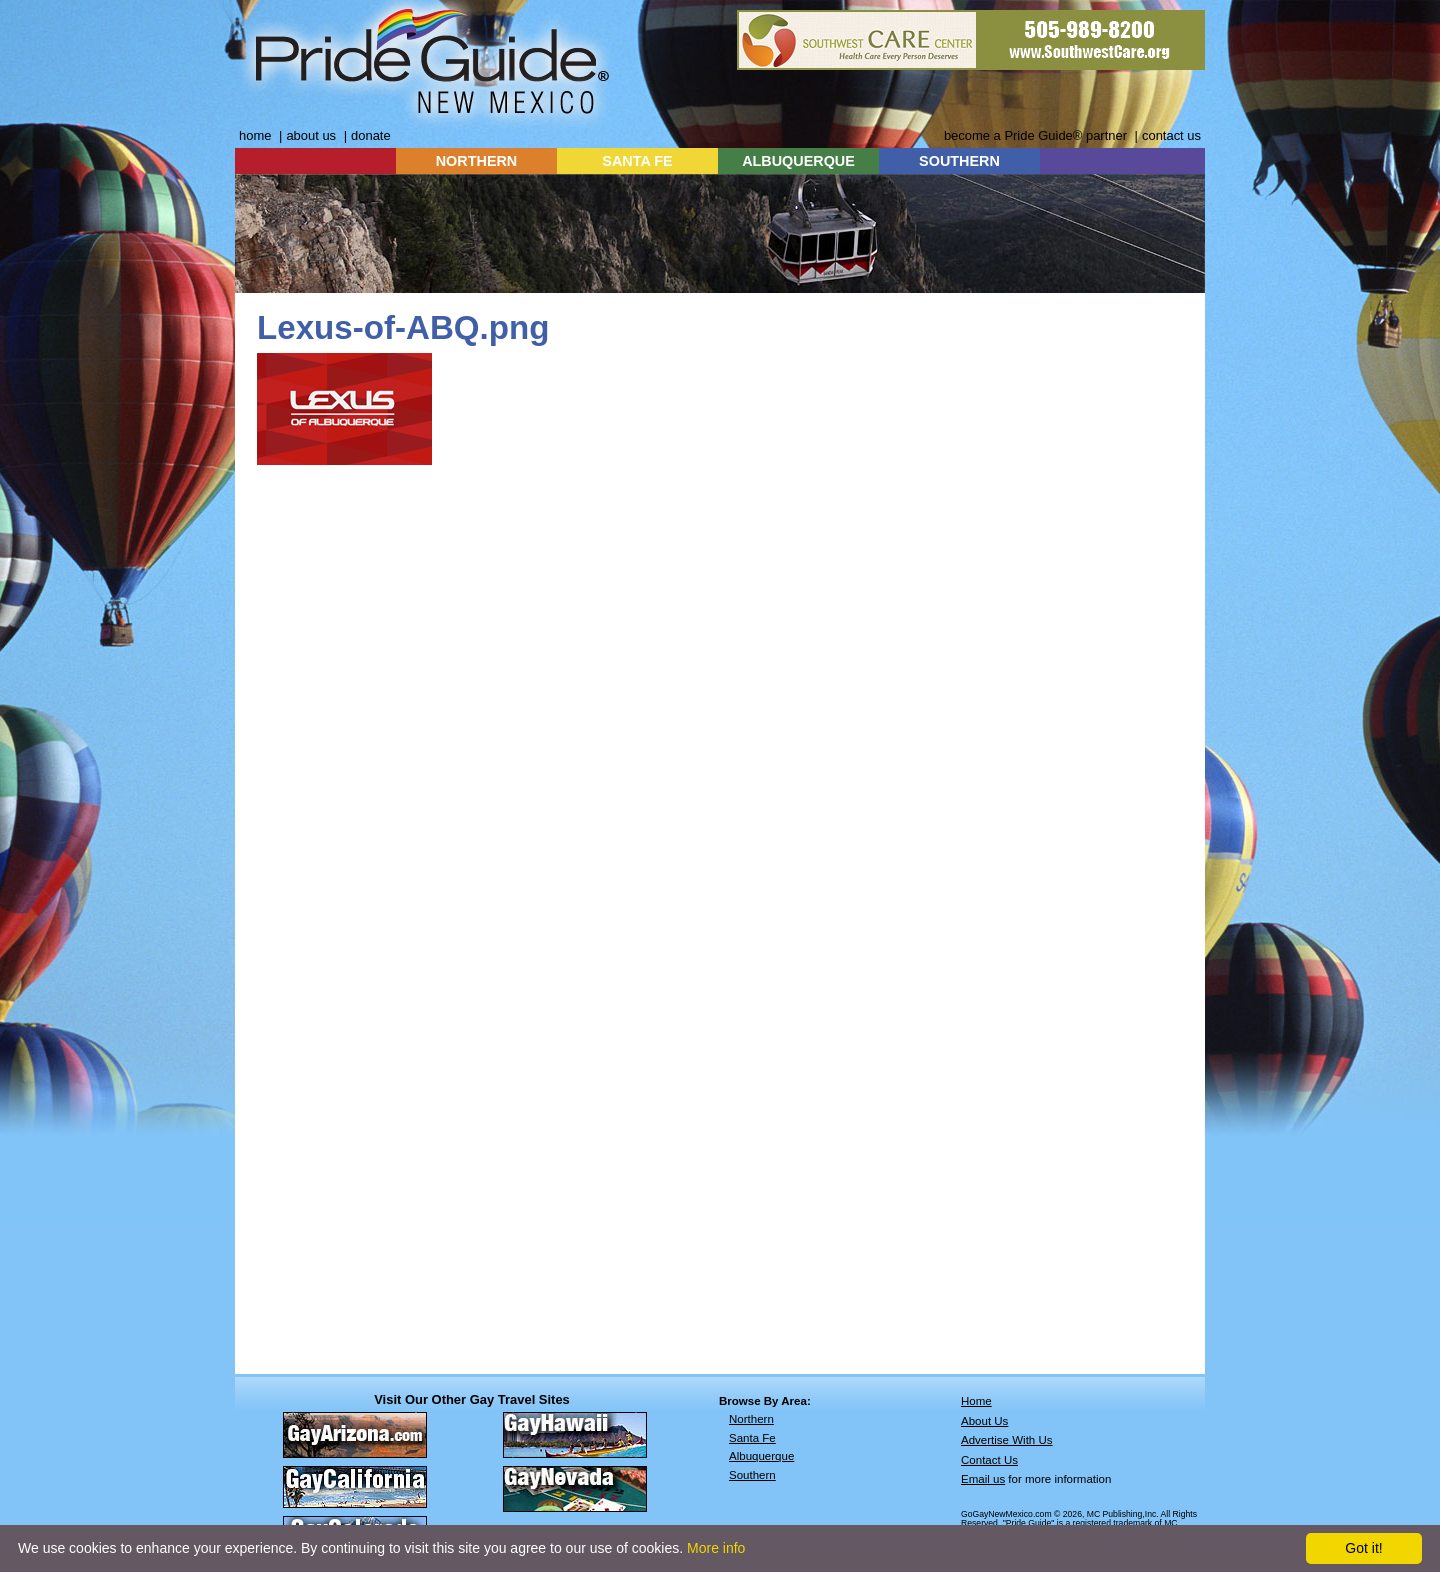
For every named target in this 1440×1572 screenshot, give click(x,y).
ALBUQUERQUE (798, 161)
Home (976, 1401)
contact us (1171, 135)
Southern (752, 1475)
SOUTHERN (959, 161)
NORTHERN (477, 161)
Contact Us (989, 1460)
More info (716, 1548)
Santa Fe (752, 1438)
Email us (983, 1479)
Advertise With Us (1007, 1440)
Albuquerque (761, 1456)
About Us (984, 1421)
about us (311, 135)
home (255, 135)
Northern (751, 1419)
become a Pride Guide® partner (1035, 135)
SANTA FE (637, 161)
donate (371, 135)
